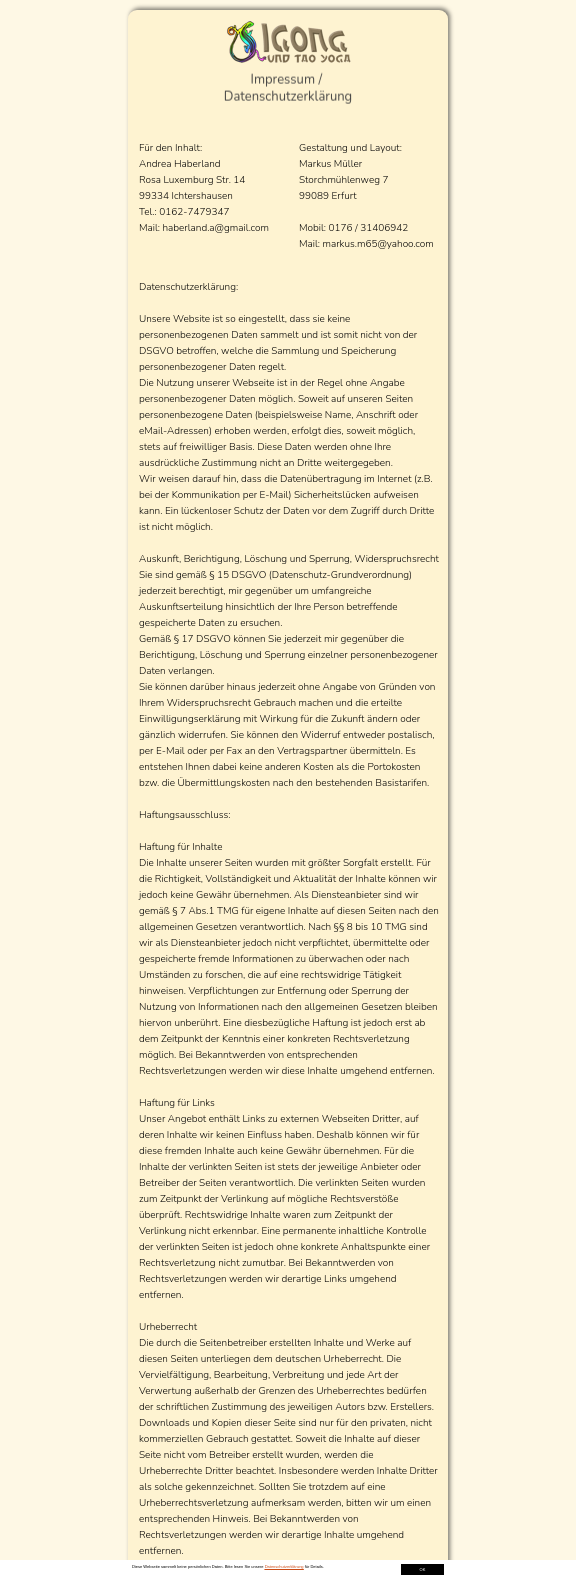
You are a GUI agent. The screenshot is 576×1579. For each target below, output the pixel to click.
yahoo (400, 244)
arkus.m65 (354, 244)
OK (423, 1569)
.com (423, 244)
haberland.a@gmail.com (216, 228)
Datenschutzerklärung (284, 1566)
